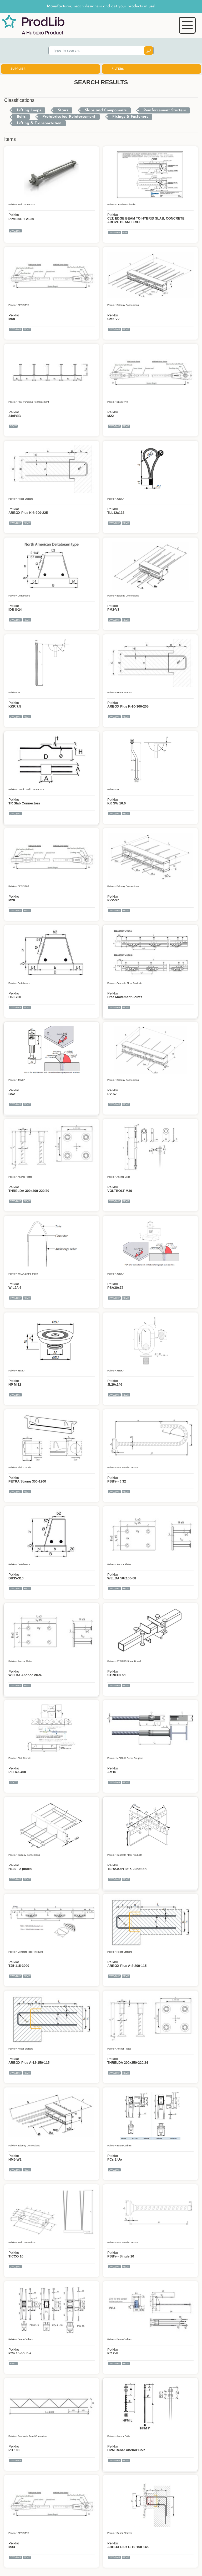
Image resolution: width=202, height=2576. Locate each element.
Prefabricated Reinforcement (68, 117)
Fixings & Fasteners (130, 117)
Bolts (21, 117)
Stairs (63, 110)
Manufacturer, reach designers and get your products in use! (101, 6)
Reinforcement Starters (164, 110)
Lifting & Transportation (39, 123)
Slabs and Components (106, 110)
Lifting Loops (29, 110)
